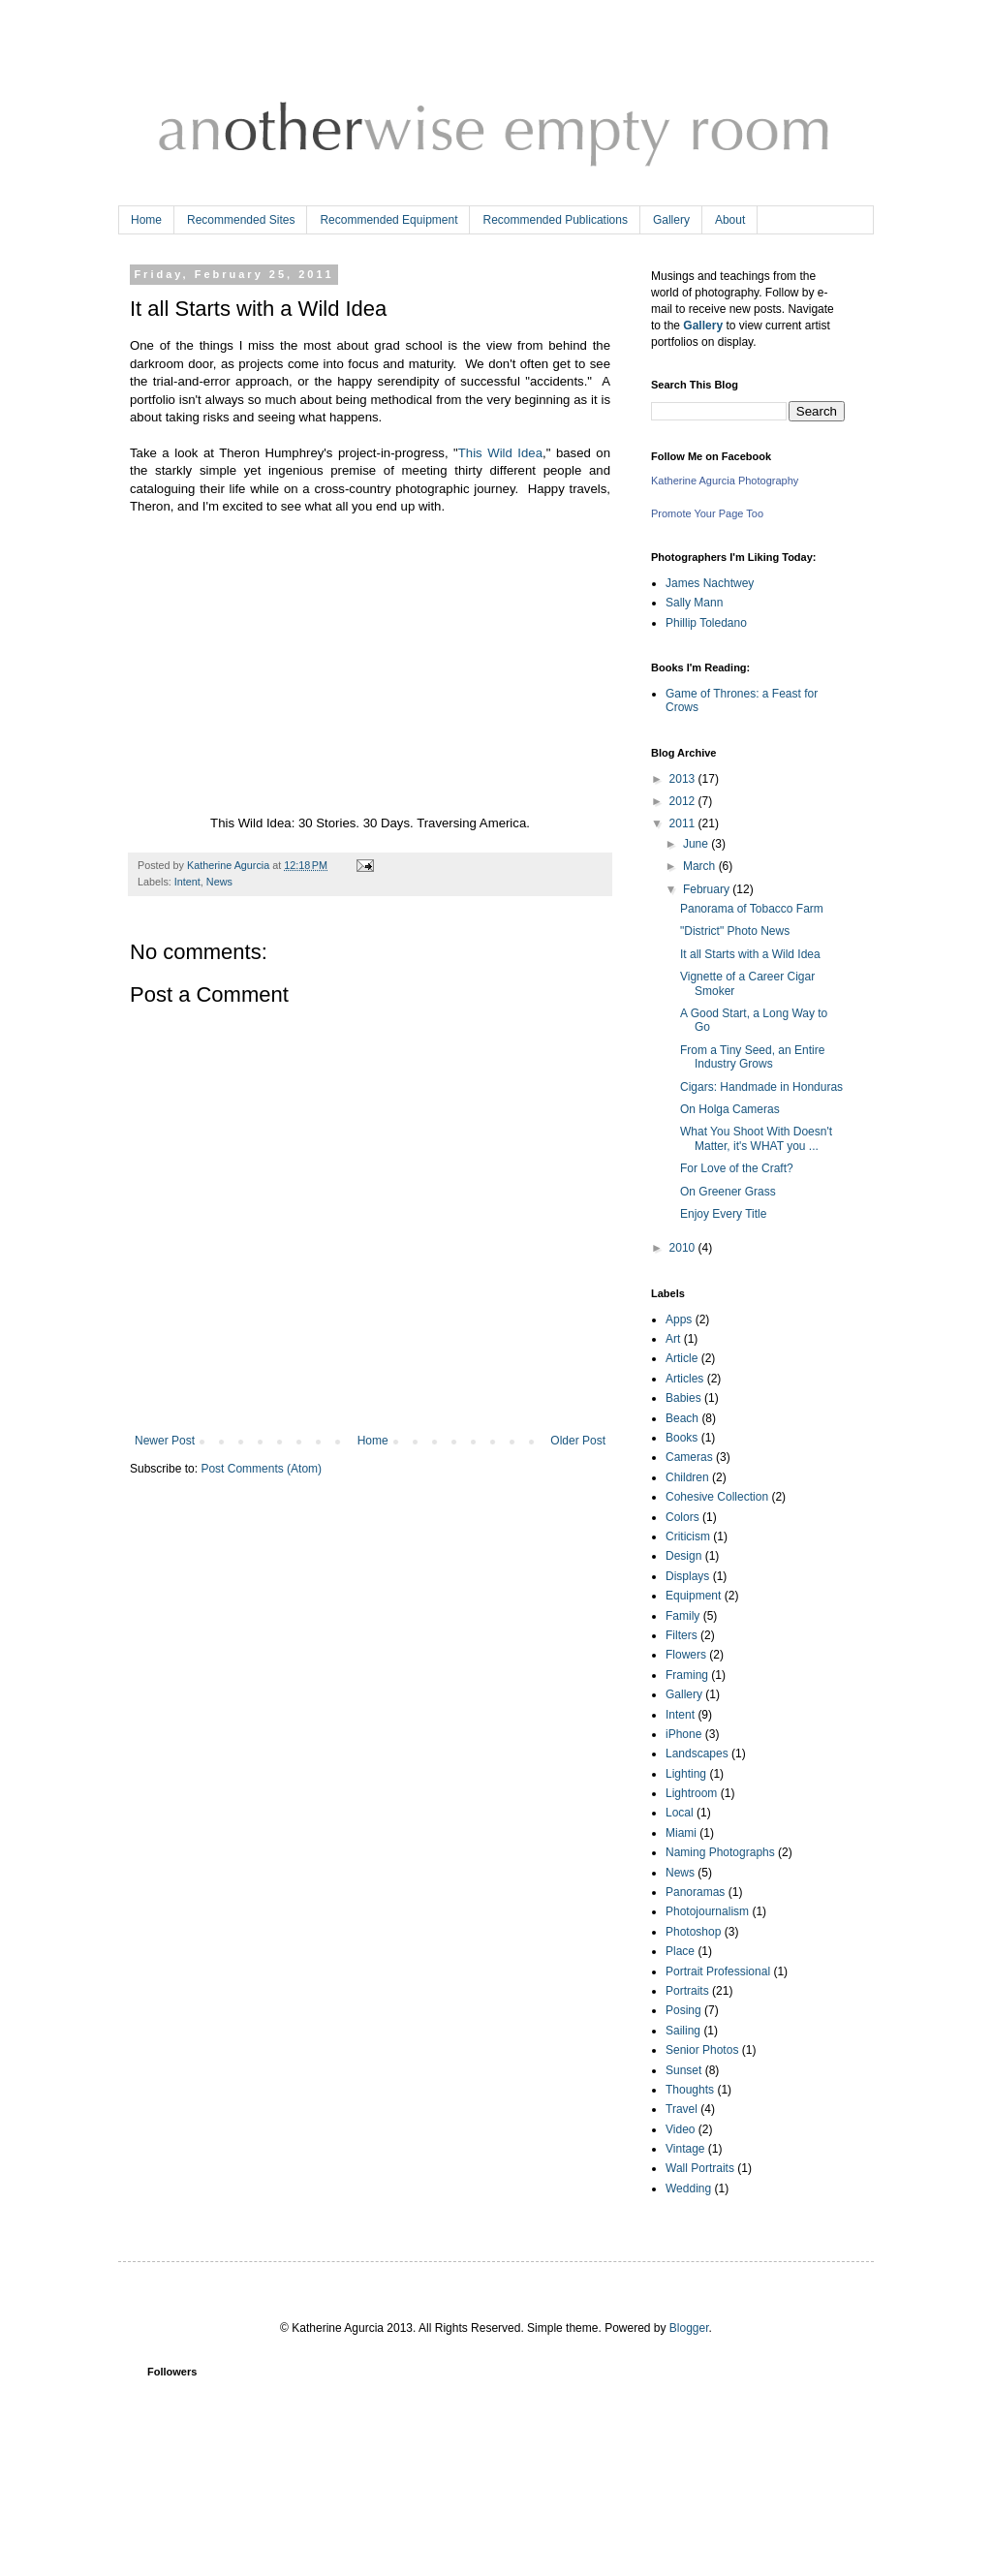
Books (682, 1437)
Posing (683, 2010)
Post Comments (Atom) (261, 1468)
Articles (684, 1378)
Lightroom (691, 1793)
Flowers (686, 1654)
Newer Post (165, 1440)
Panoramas (695, 1892)
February (707, 889)
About (730, 220)
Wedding (688, 2188)
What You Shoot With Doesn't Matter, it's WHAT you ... (756, 1138)
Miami (681, 1833)
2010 (683, 1248)
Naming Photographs (720, 1852)
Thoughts (690, 2089)
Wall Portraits (700, 2168)
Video (680, 2129)
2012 (683, 801)
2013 (683, 779)
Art (673, 1339)
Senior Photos (702, 2050)
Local (680, 1812)
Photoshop (693, 1932)
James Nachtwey (710, 583)
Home (146, 220)
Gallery (671, 220)
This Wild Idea (500, 453)
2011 (683, 823)
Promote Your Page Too (707, 513)
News (219, 881)
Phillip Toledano (706, 623)
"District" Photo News (735, 931)
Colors (682, 1517)
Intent (187, 881)
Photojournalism (707, 1911)
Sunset (683, 2070)
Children (687, 1477)
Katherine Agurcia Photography (724, 480)
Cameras (689, 1457)
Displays (687, 1576)
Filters (682, 1635)
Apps (679, 1319)
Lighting (686, 1774)
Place (680, 1951)
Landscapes (697, 1753)
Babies (683, 1398)
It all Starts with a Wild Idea (750, 954)
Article (682, 1358)
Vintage (685, 2149)
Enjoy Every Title (723, 1214)
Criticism (688, 1536)
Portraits (687, 1991)
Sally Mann (694, 602)
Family (682, 1616)
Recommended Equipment (388, 220)
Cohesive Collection (717, 1497)
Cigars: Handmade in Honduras (761, 1087)
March (701, 866)
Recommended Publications (554, 220)
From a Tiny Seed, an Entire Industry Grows (752, 1057)
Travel (682, 2109)
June (697, 844)
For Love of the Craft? (736, 1168)
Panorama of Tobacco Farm (751, 909)
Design (683, 1556)
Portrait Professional (718, 1971)
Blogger (689, 2328)
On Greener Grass (728, 1191)
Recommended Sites (240, 220)
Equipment (693, 1595)
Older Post (577, 1440)
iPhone (683, 1734)
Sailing (683, 2030)
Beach (682, 1418)
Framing (687, 1675)
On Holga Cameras (730, 1109)
